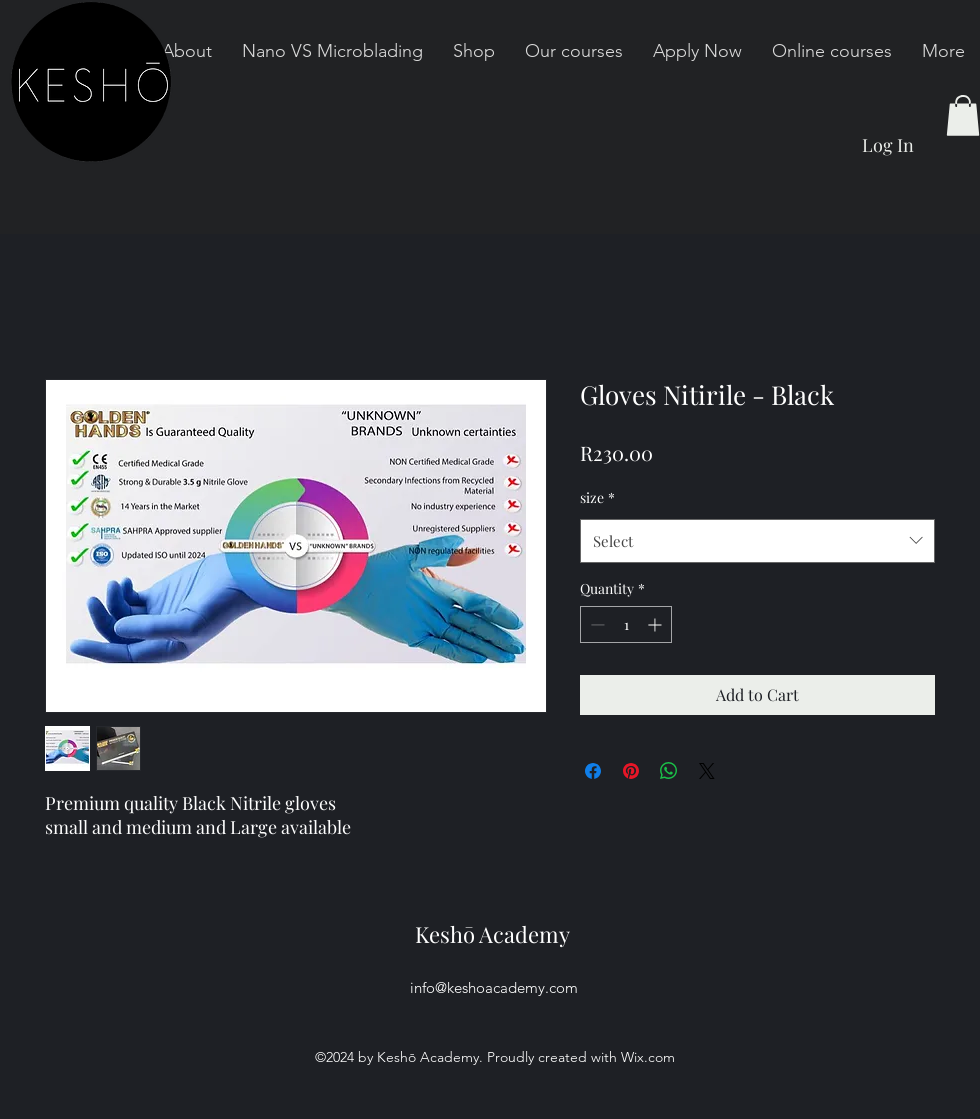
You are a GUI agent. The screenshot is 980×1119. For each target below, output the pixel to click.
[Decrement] (595, 624)
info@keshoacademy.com (494, 987)
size (597, 497)
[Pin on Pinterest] (631, 771)
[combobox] (757, 541)
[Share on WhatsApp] (669, 771)
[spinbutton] (626, 624)
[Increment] (656, 624)
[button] (963, 115)
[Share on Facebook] (593, 771)
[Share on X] (707, 771)
